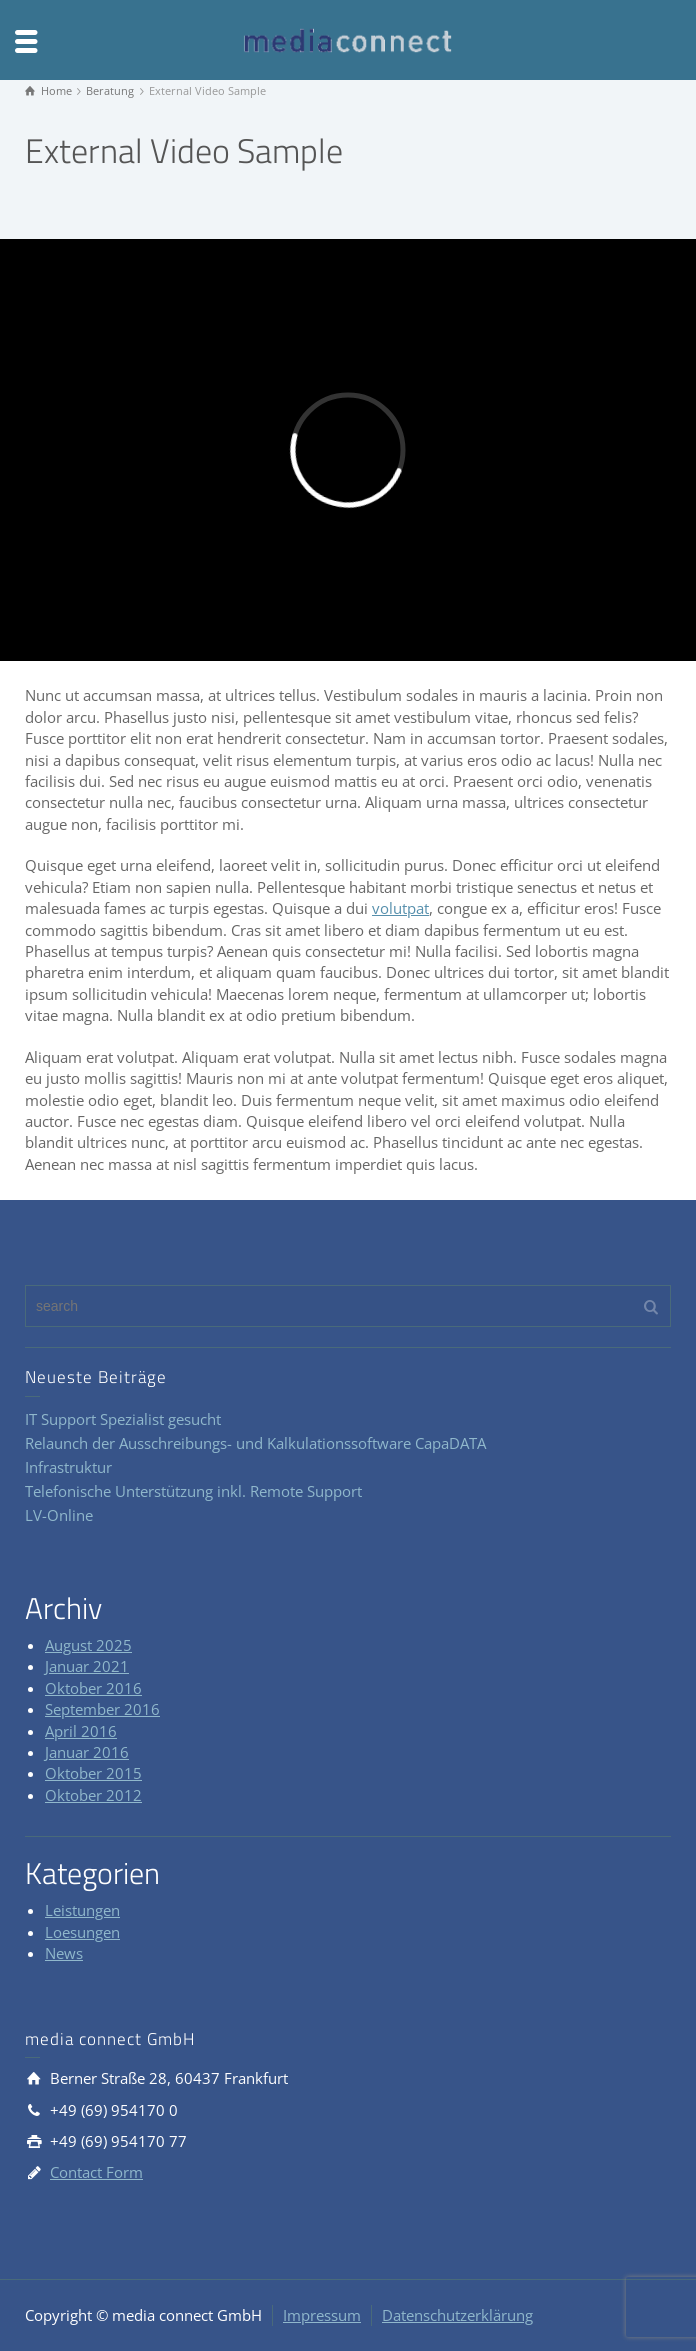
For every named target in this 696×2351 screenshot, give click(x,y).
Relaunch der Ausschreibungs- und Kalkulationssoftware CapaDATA (255, 1443)
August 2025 (88, 1645)
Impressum (322, 2315)
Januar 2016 (87, 1752)
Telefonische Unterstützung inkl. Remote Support (193, 1491)
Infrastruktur (68, 1467)
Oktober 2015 (93, 1773)
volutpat (400, 908)
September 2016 (102, 1709)
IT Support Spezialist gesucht (123, 1419)
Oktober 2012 (93, 1795)
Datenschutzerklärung (457, 2315)
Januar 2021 (87, 1666)
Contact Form (96, 2172)
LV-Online (59, 1515)
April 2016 (81, 1731)
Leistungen (82, 1910)
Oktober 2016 (93, 1688)
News (64, 1953)
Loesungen (82, 1932)
